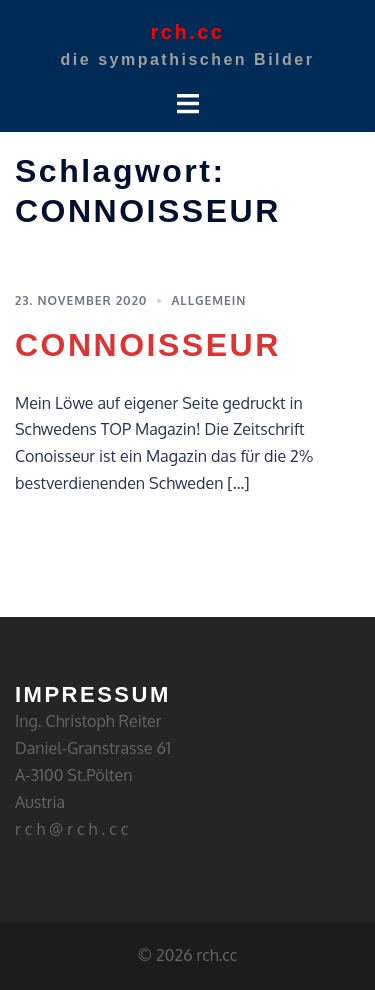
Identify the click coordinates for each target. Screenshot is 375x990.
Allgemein (208, 300)
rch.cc (188, 32)
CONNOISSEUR (148, 345)
